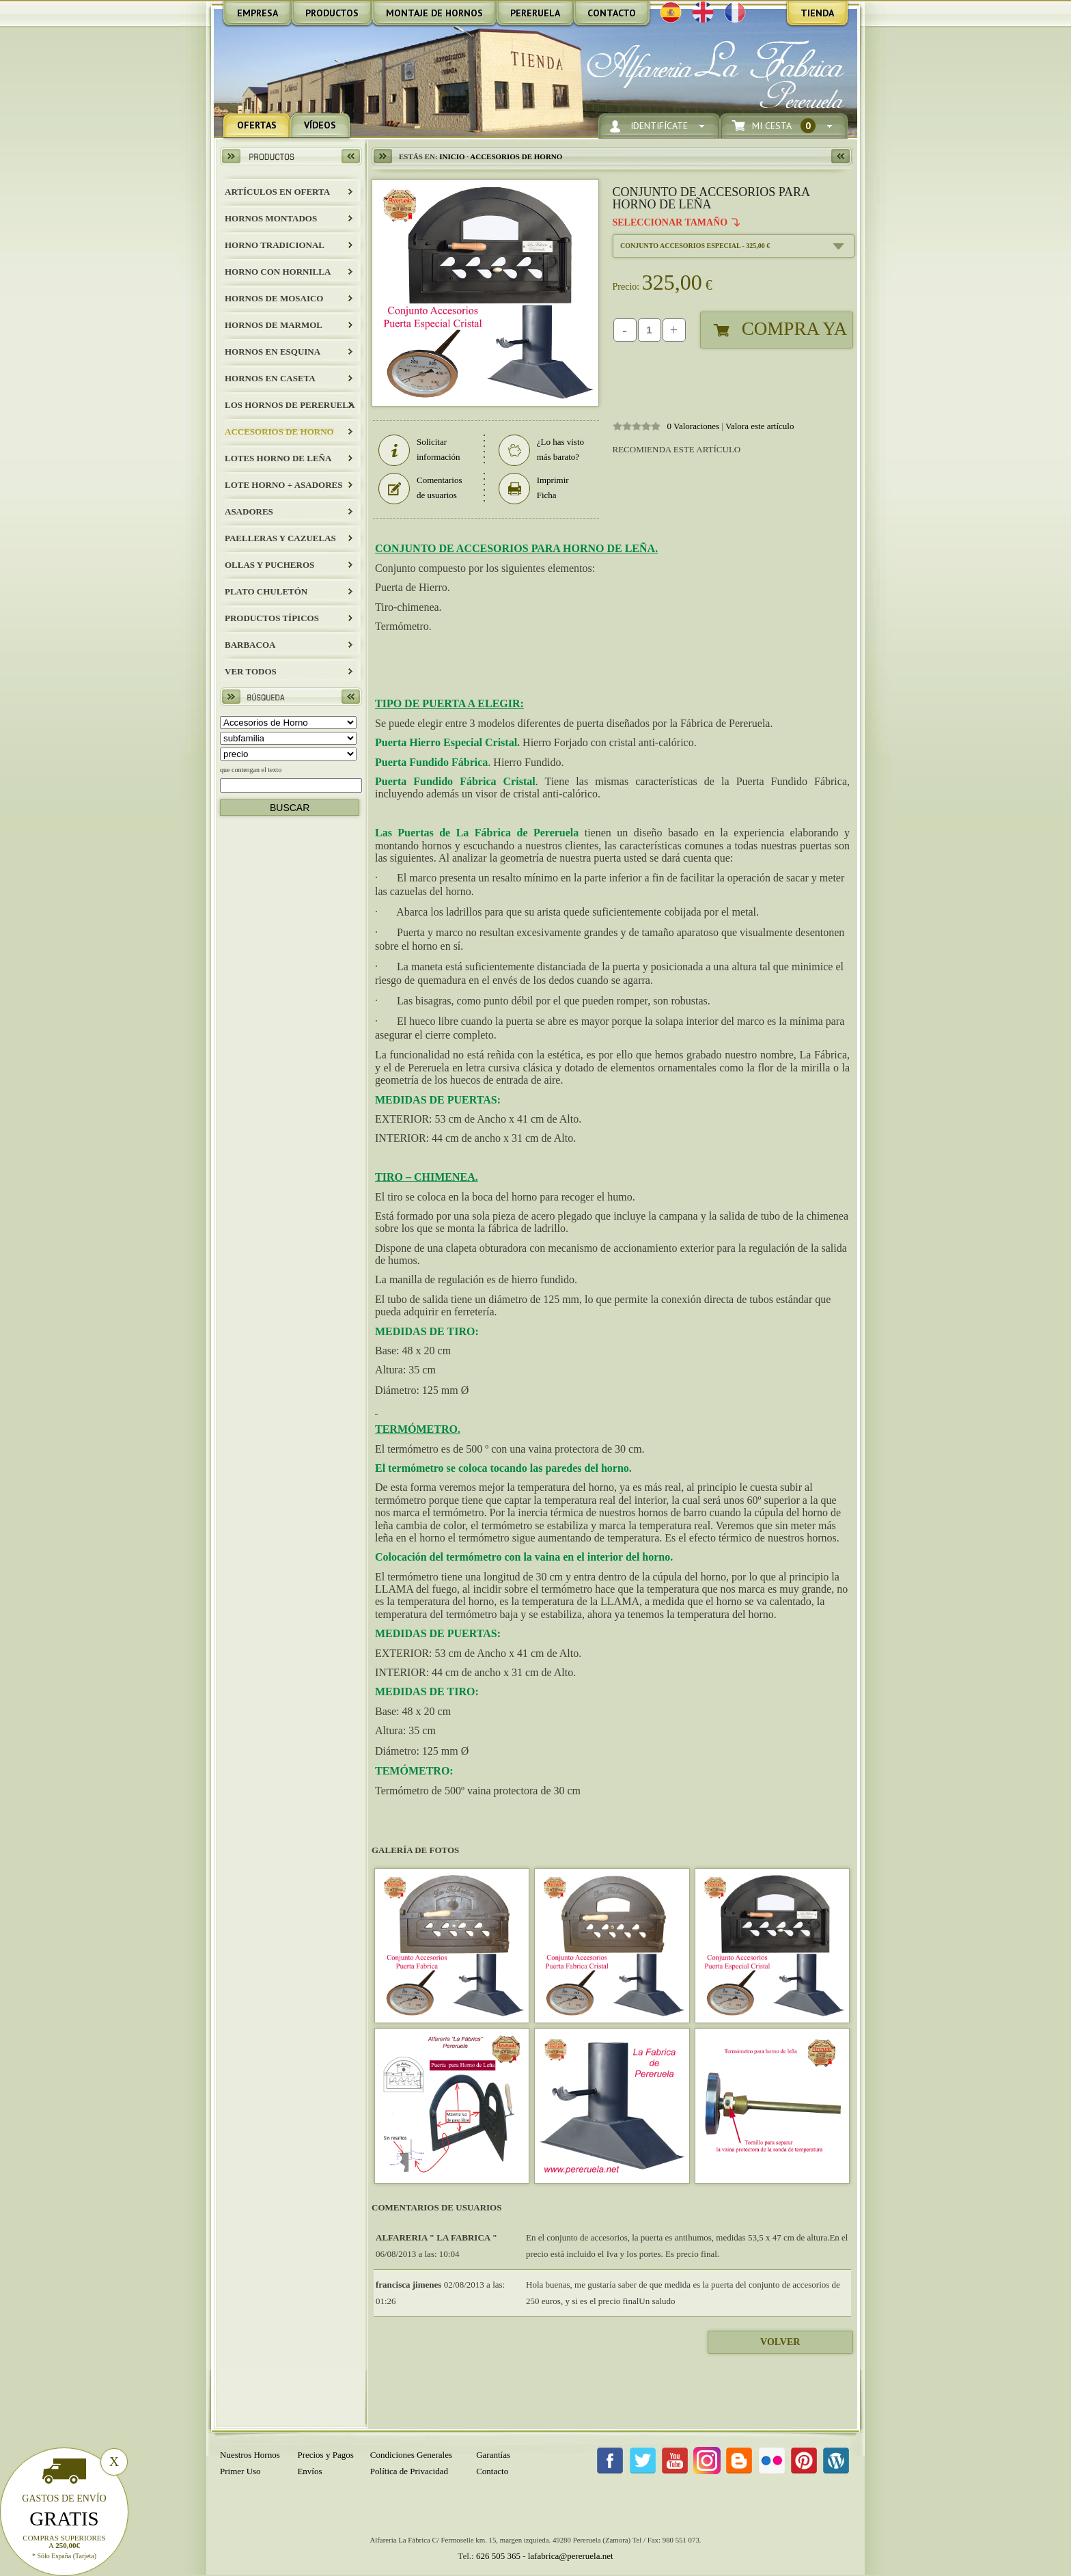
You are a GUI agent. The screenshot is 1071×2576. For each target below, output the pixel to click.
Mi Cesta (784, 126)
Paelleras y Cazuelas (280, 538)
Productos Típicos (272, 618)
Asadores (249, 511)
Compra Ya (794, 328)
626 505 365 (498, 2556)
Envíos (309, 2471)
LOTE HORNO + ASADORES (283, 485)
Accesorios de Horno (279, 431)
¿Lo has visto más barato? (541, 450)
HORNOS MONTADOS (271, 218)
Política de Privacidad (409, 2471)
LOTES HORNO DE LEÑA (278, 458)
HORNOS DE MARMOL (273, 325)
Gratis (64, 2519)
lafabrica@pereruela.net (570, 2556)
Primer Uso (240, 2471)
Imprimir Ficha (534, 488)
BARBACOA (250, 645)
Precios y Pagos (325, 2455)
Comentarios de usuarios (420, 488)
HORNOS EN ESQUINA (272, 351)
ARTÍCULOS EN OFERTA (277, 192)
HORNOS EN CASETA (270, 378)
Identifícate (659, 126)
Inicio (451, 156)
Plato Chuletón (266, 591)
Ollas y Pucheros (269, 565)
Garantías (493, 2455)
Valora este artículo (759, 426)
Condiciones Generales (411, 2455)
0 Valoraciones (693, 426)
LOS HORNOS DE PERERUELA (289, 405)
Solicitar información (419, 450)
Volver (780, 2342)
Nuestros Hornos (250, 2455)
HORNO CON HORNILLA (278, 271)
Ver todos (251, 671)
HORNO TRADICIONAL (274, 245)
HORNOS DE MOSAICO (274, 298)
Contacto (492, 2471)
